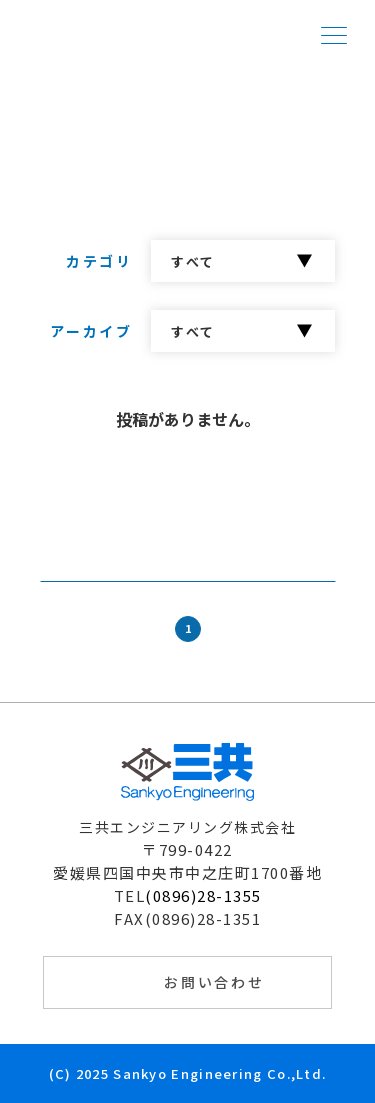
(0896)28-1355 (203, 895)
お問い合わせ (214, 982)
